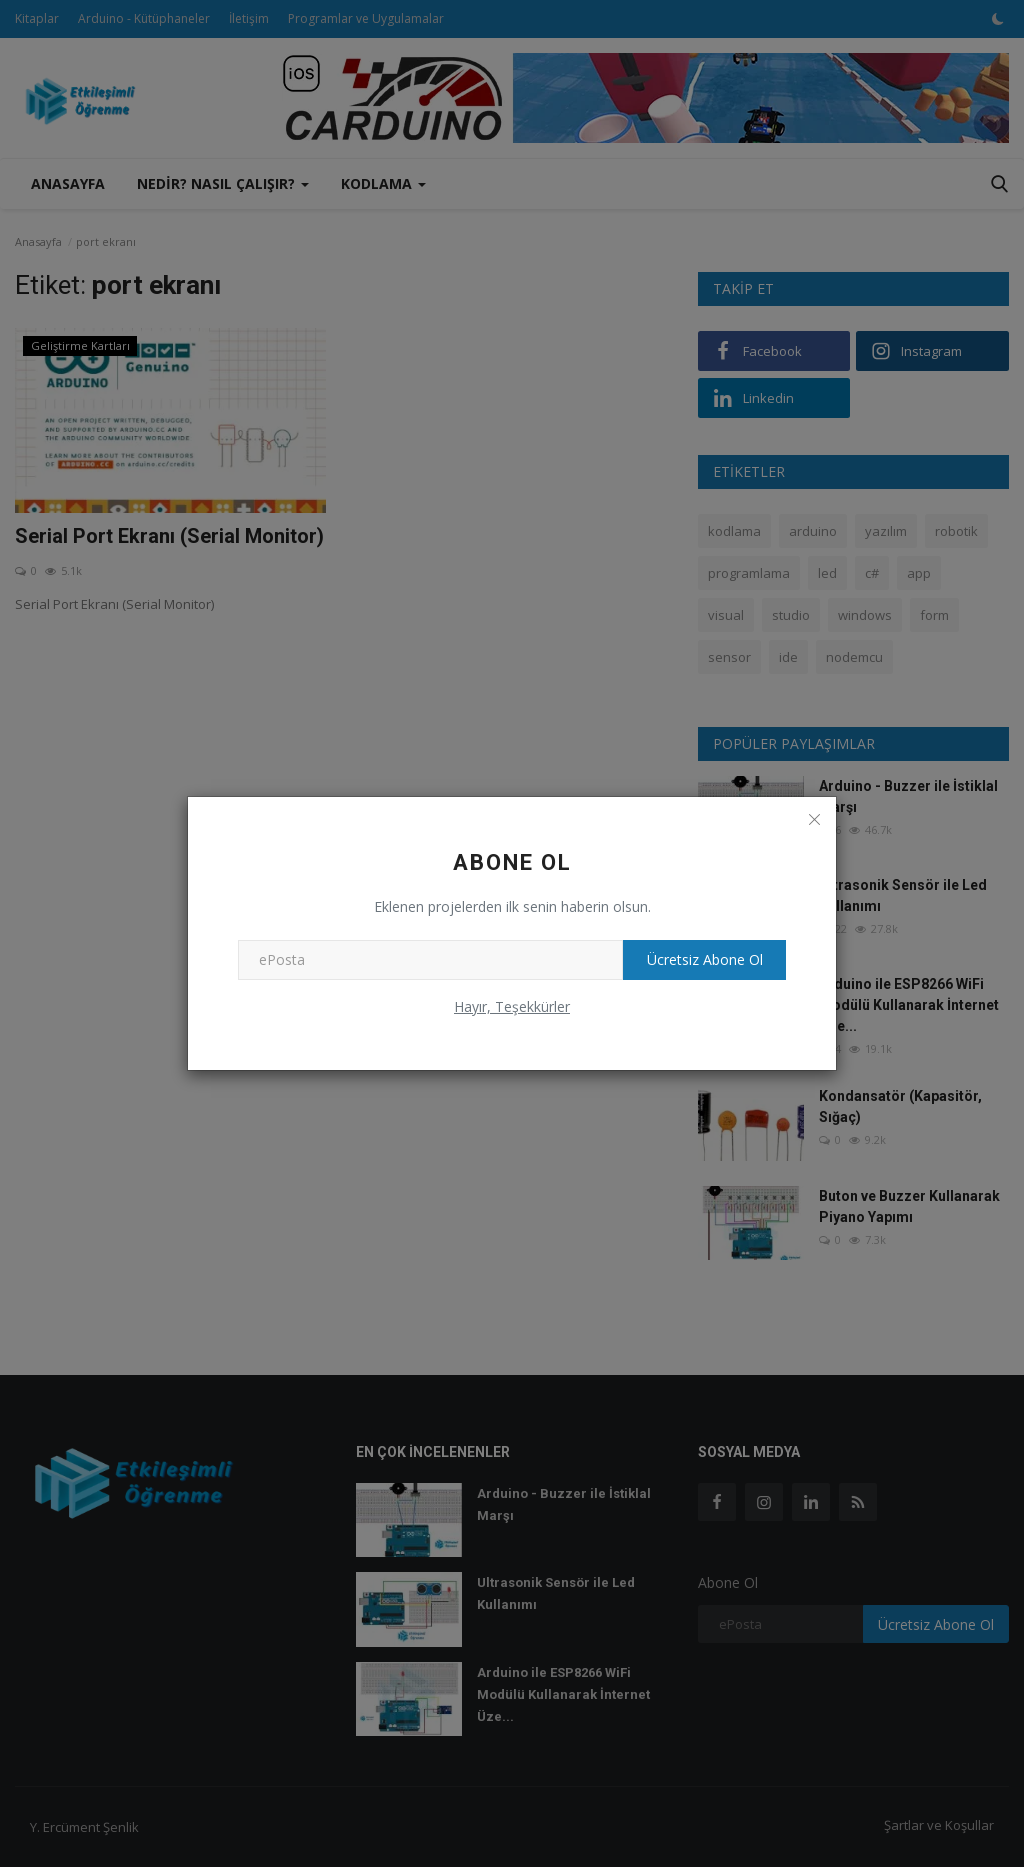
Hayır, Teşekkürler (512, 1006)
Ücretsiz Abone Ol (698, 959)
